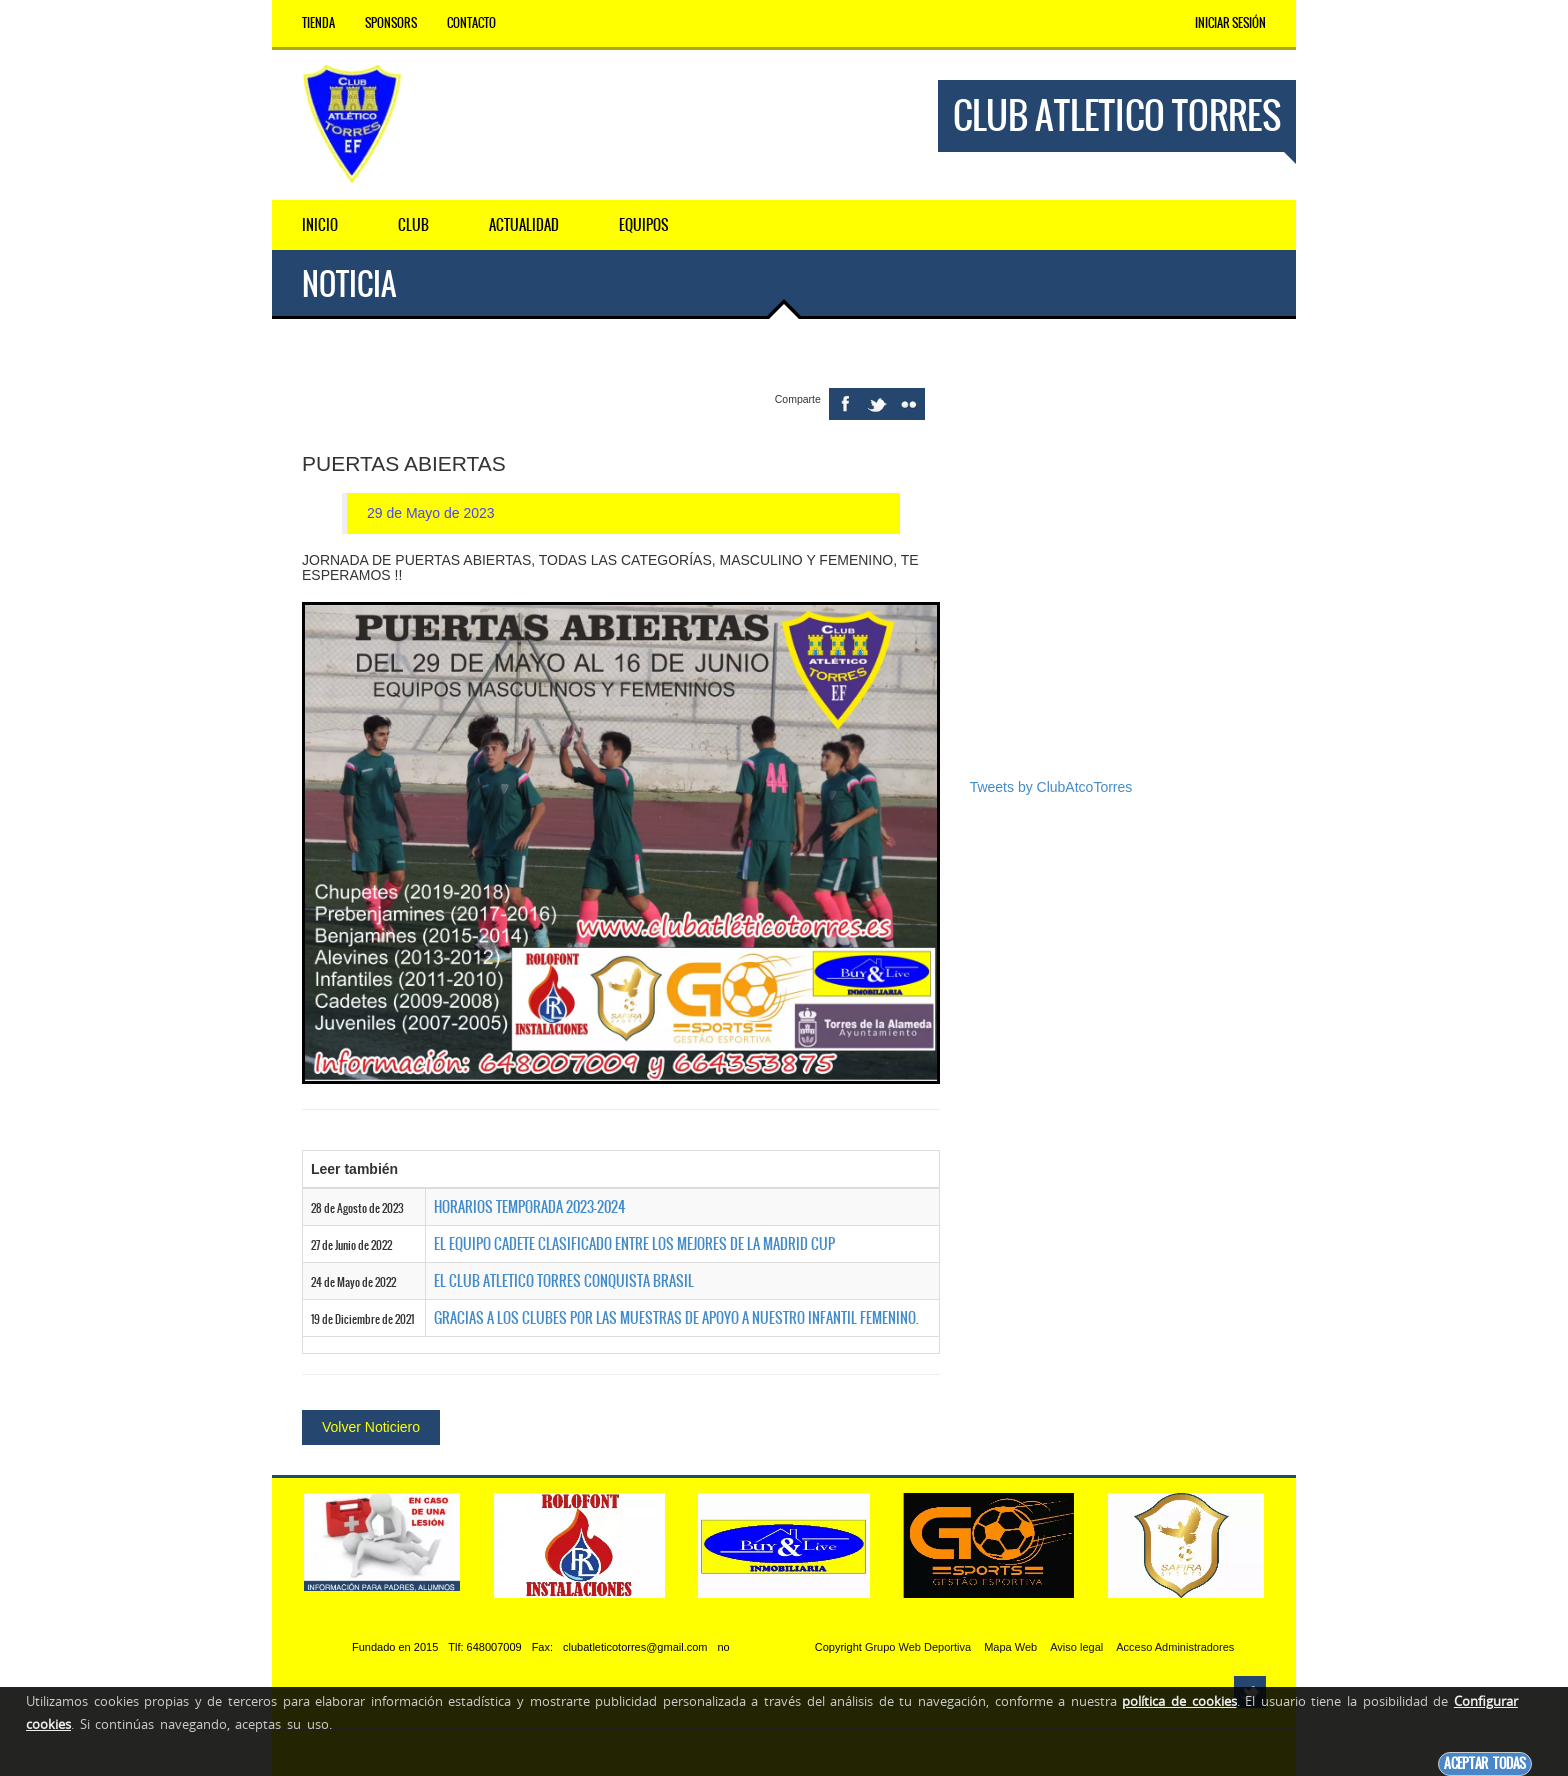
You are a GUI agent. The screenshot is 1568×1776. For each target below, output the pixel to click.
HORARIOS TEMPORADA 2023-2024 (529, 1207)
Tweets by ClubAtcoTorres (1051, 787)
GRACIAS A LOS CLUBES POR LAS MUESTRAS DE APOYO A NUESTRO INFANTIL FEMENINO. (676, 1318)
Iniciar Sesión (1230, 23)
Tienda (318, 23)
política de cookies (1179, 1701)
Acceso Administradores (1175, 1647)
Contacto (471, 23)
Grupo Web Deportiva (918, 1647)
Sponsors (391, 23)
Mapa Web (1010, 1647)
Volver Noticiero (371, 1427)
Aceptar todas (1485, 1763)
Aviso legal (1076, 1647)
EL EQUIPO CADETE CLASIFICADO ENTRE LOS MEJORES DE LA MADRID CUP (634, 1244)
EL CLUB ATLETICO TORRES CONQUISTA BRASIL (564, 1281)
